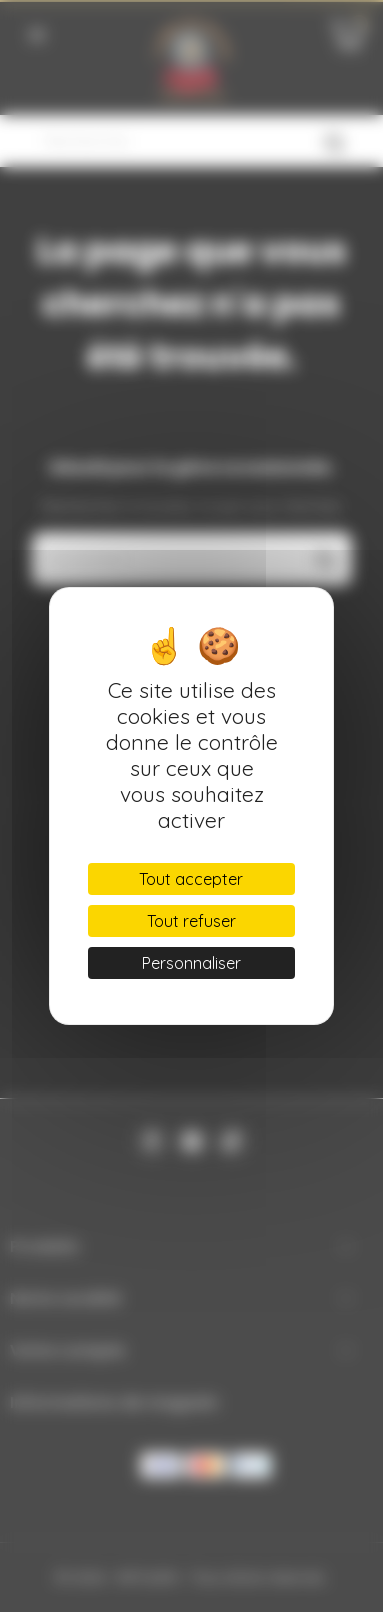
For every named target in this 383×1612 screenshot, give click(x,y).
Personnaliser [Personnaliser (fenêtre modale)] (191, 963)
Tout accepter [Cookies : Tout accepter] (191, 879)
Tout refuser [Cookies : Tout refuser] (191, 921)
